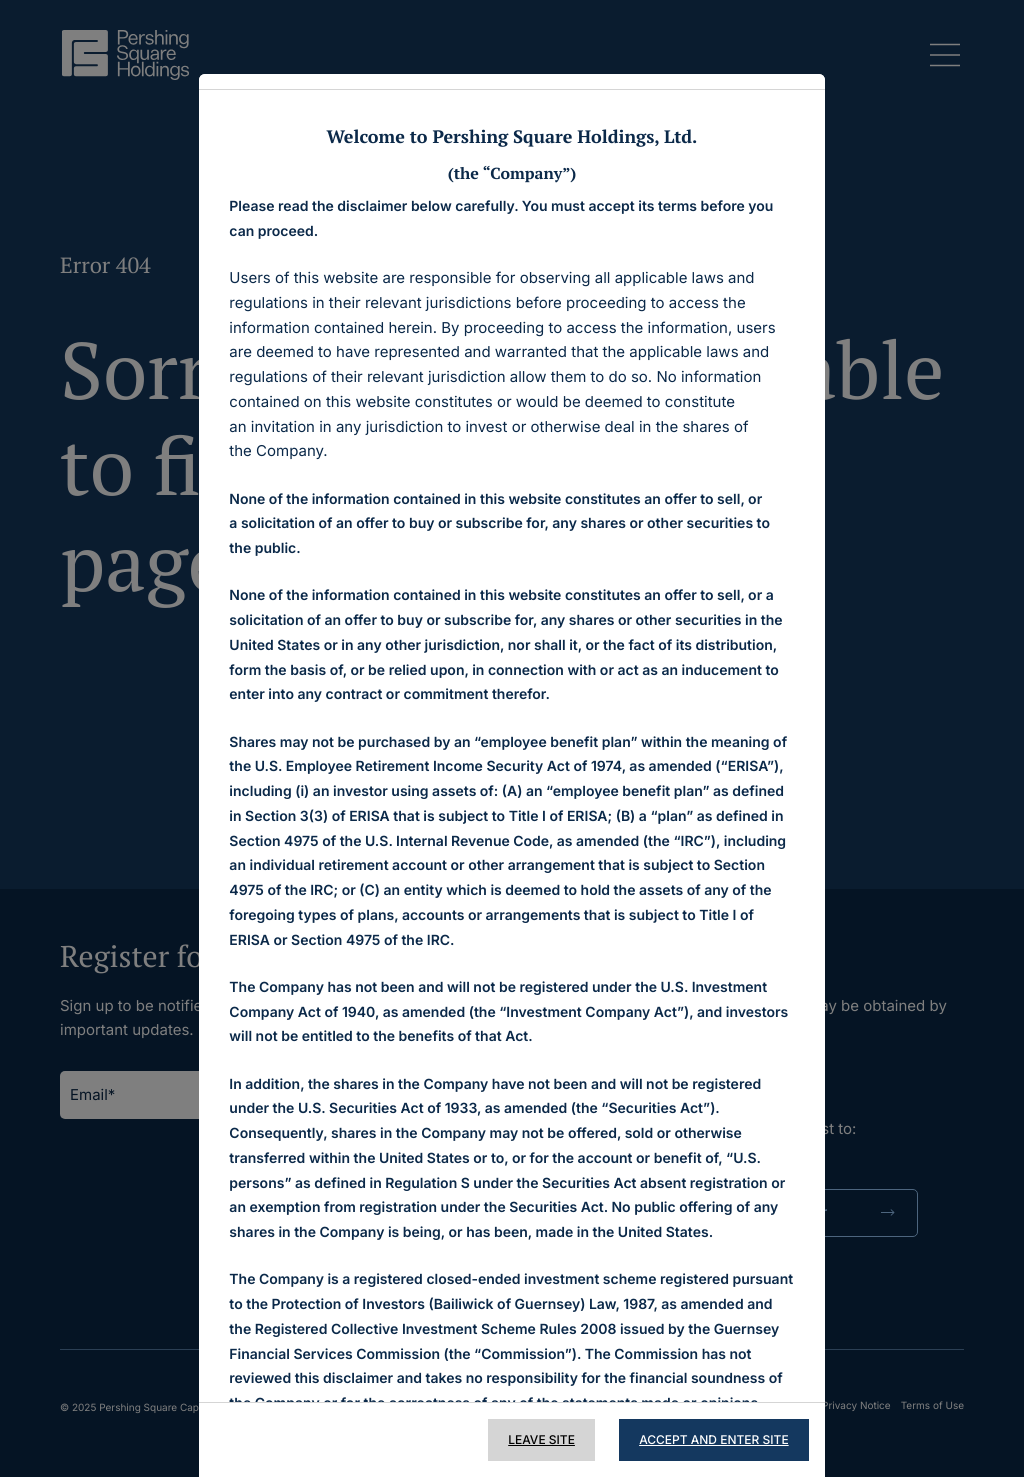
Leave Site (536, 1439)
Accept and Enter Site (709, 1439)
